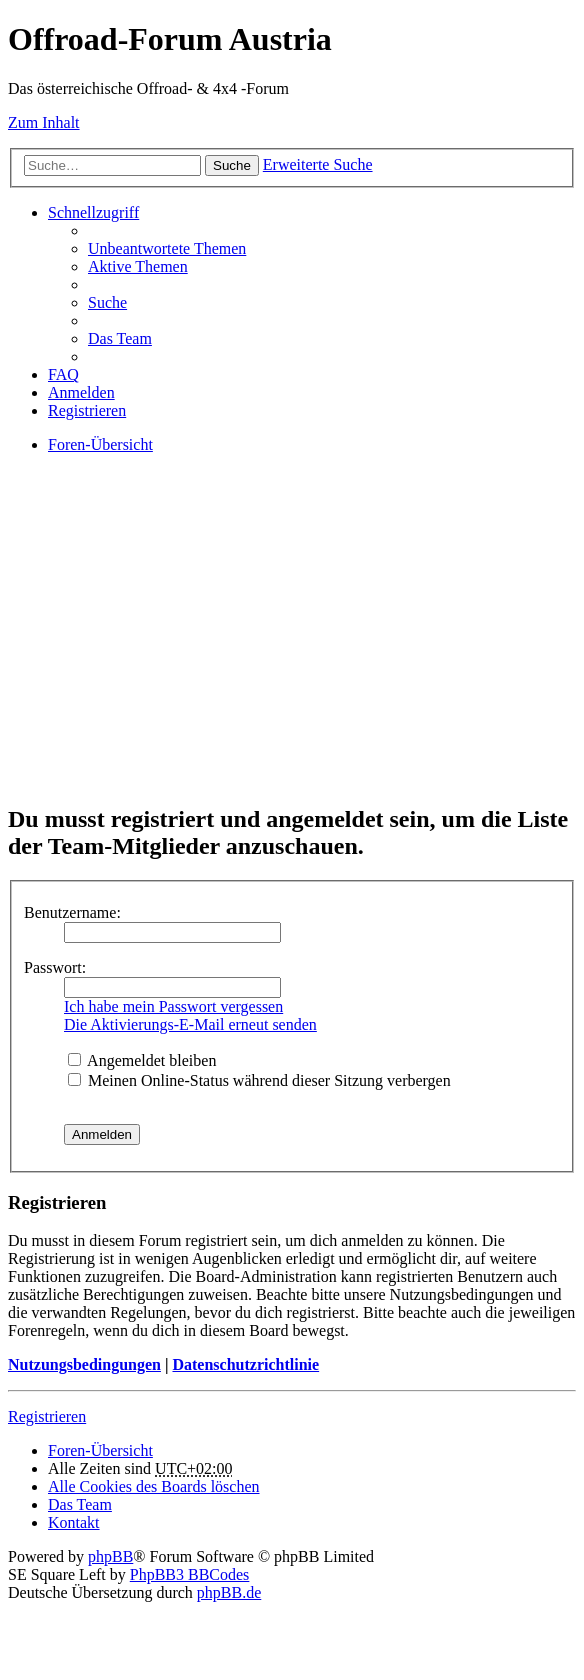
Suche (232, 165)
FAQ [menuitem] (63, 374)
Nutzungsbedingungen (84, 1364)
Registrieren (47, 1416)
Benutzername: (72, 912)
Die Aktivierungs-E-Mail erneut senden (190, 1024)
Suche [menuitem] (107, 302)
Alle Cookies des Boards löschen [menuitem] (154, 1486)
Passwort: (55, 967)
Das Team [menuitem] (120, 338)
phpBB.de (229, 1592)
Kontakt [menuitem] (74, 1522)
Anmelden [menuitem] (81, 392)
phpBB (110, 1556)
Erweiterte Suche (318, 164)
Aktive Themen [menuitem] (138, 266)
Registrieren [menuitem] (87, 410)
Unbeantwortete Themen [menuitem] (167, 248)
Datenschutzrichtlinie (245, 1364)
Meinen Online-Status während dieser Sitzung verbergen (259, 1080)
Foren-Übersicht (100, 1450)
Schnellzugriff (93, 212)
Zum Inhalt (44, 122)
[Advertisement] (292, 646)
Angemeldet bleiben (142, 1060)
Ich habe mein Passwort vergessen (173, 1006)
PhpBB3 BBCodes (190, 1574)
